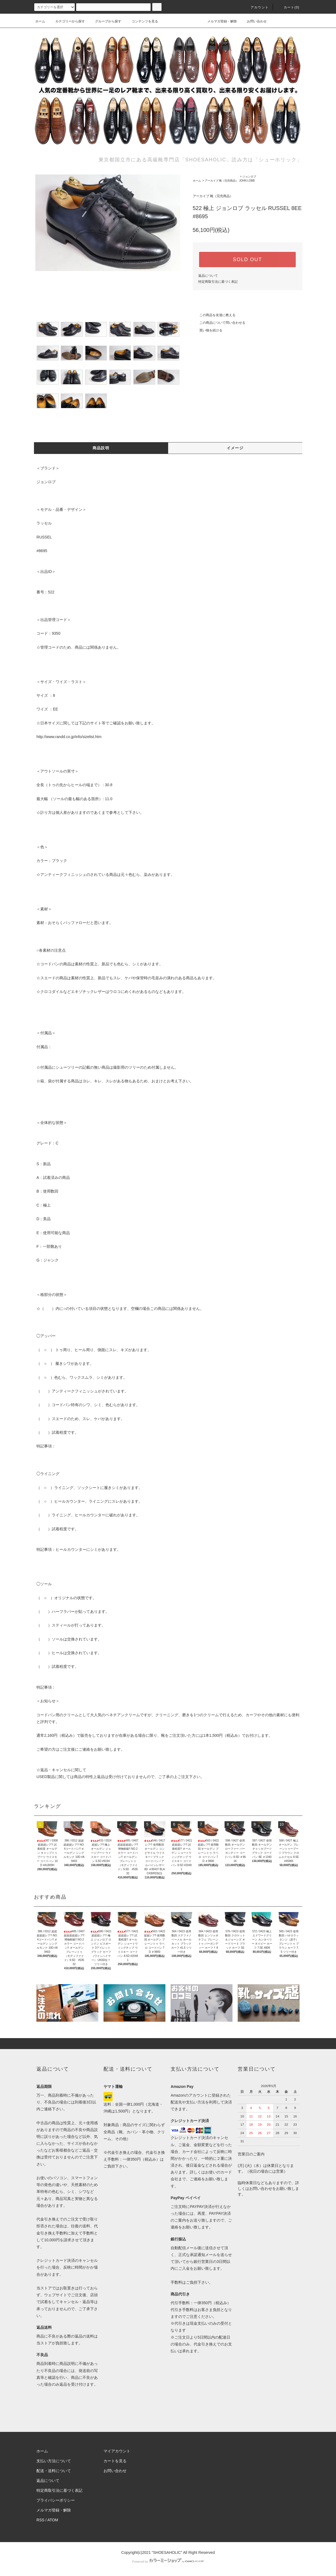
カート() (288, 7)
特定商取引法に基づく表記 (218, 282)
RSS (40, 2520)
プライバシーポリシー (55, 2500)
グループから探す (104, 21)
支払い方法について (53, 2461)
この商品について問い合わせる (219, 323)
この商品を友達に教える (214, 315)
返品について (208, 276)
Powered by (168, 2561)
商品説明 (101, 448)
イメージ (235, 448)
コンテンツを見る (141, 21)
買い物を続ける (207, 330)
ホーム (40, 21)
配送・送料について (53, 2471)
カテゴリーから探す (67, 21)
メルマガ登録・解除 (219, 21)
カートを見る (115, 2461)
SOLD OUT (247, 259)
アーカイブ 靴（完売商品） (222, 180)
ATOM (52, 2520)
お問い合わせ (253, 21)
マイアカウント (117, 2451)
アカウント (256, 7)
